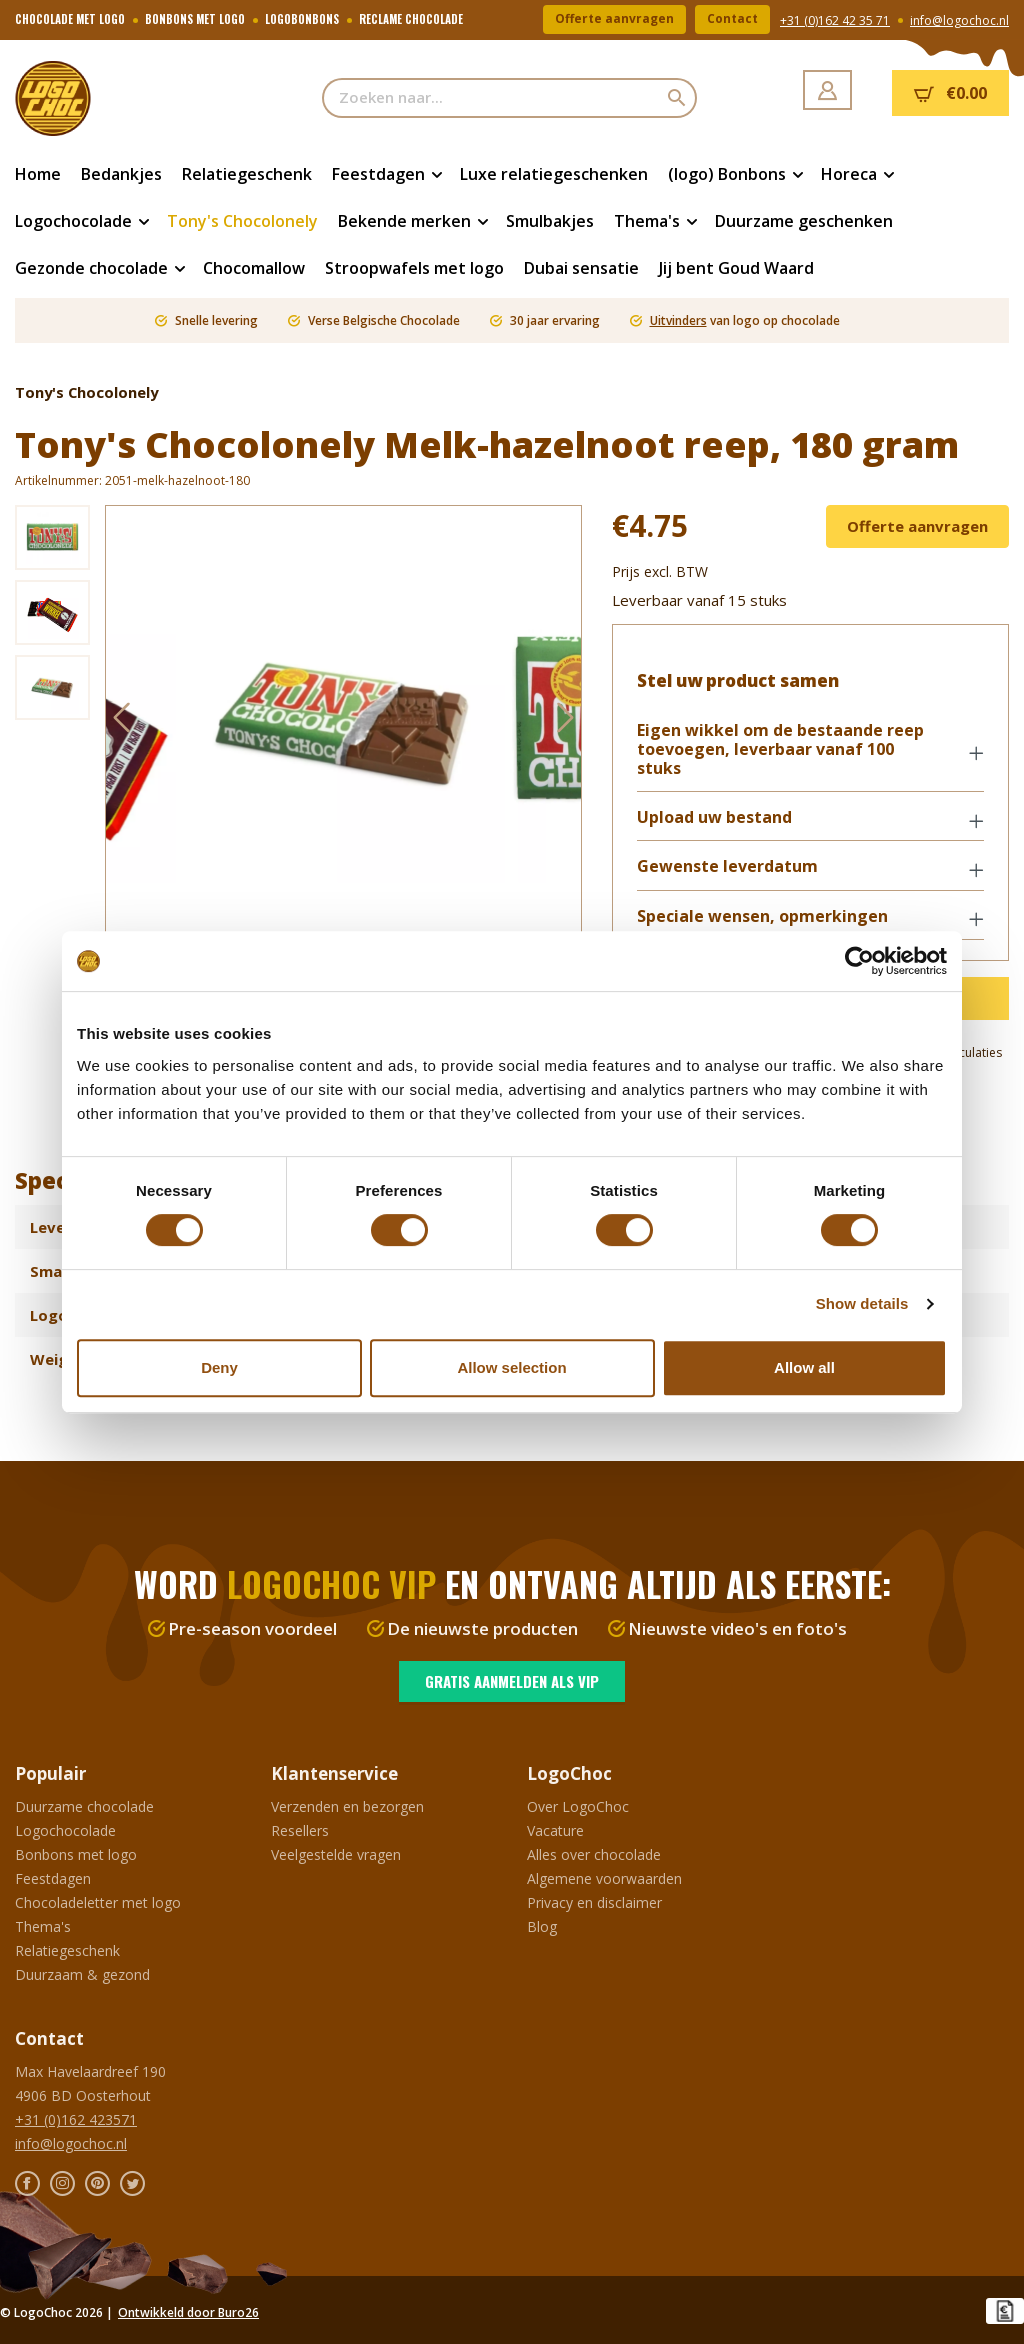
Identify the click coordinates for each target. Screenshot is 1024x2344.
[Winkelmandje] (950, 93)
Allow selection (511, 1367)
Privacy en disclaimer (594, 1902)
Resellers (300, 1830)
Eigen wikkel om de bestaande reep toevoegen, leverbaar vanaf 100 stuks (780, 750)
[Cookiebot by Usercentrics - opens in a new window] (859, 961)
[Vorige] (121, 721)
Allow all (804, 1367)
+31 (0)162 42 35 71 (835, 20)
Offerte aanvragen (614, 19)
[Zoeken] (677, 98)
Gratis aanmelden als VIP (512, 1681)
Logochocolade (65, 1830)
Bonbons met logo (76, 1854)
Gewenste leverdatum (727, 867)
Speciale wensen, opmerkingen (762, 916)
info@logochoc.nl (959, 20)
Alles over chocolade (594, 1854)
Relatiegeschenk (67, 1950)
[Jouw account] (827, 90)
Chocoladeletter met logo (98, 1902)
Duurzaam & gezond (82, 1974)
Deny (219, 1367)
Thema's (43, 1926)
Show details (862, 1303)
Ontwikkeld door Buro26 (188, 2312)
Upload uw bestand (714, 818)
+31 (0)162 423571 (76, 2119)
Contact (732, 19)
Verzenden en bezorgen (347, 1806)
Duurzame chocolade (84, 1806)
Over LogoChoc (578, 1806)
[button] (810, 751)
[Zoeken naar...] (490, 98)
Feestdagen (53, 1878)
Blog (542, 1926)
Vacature (555, 1830)
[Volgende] (566, 721)
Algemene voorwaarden (604, 1878)
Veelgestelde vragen (336, 1854)
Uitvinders (678, 320)
